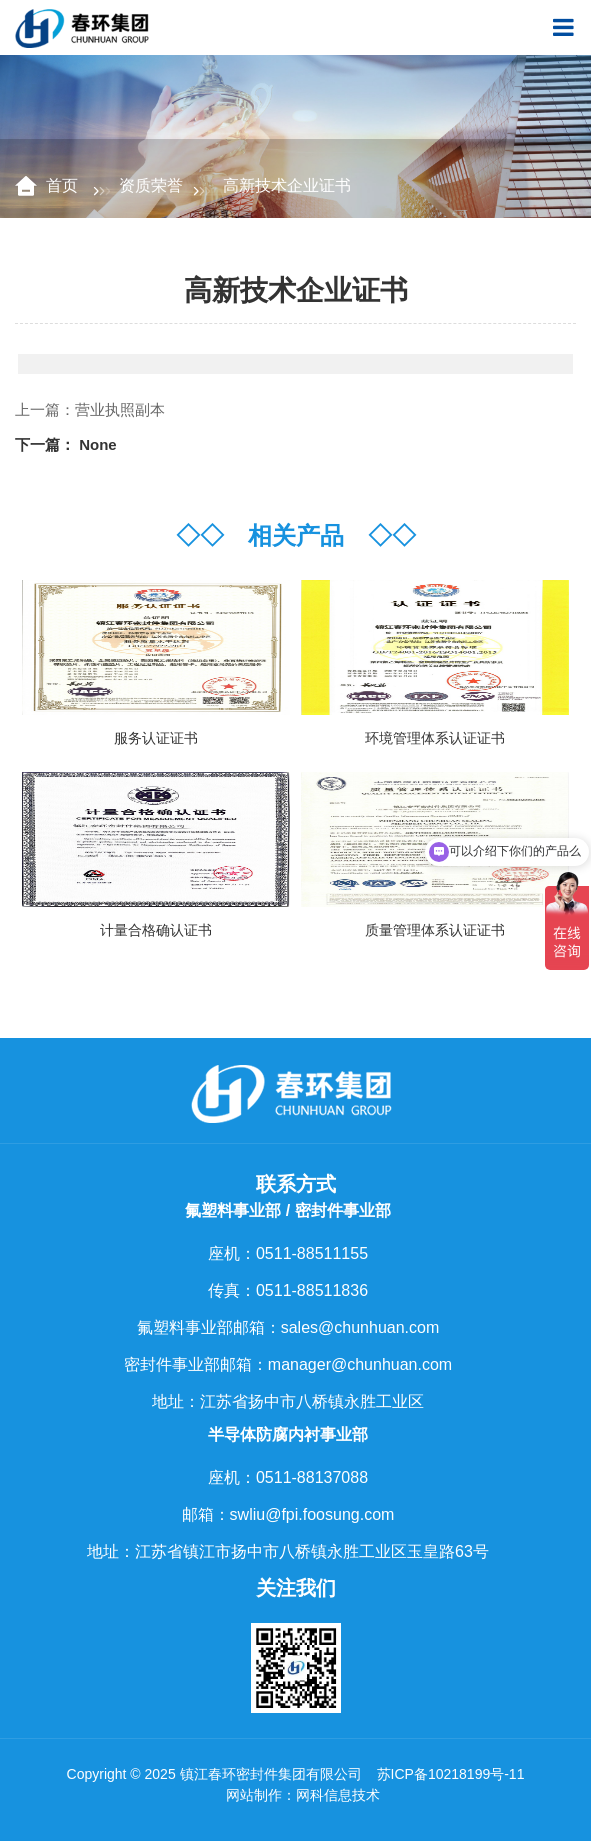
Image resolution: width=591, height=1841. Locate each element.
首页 (64, 185)
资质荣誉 (151, 185)
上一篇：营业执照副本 (90, 409)
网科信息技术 (338, 1795)
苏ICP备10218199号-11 (451, 1774)
